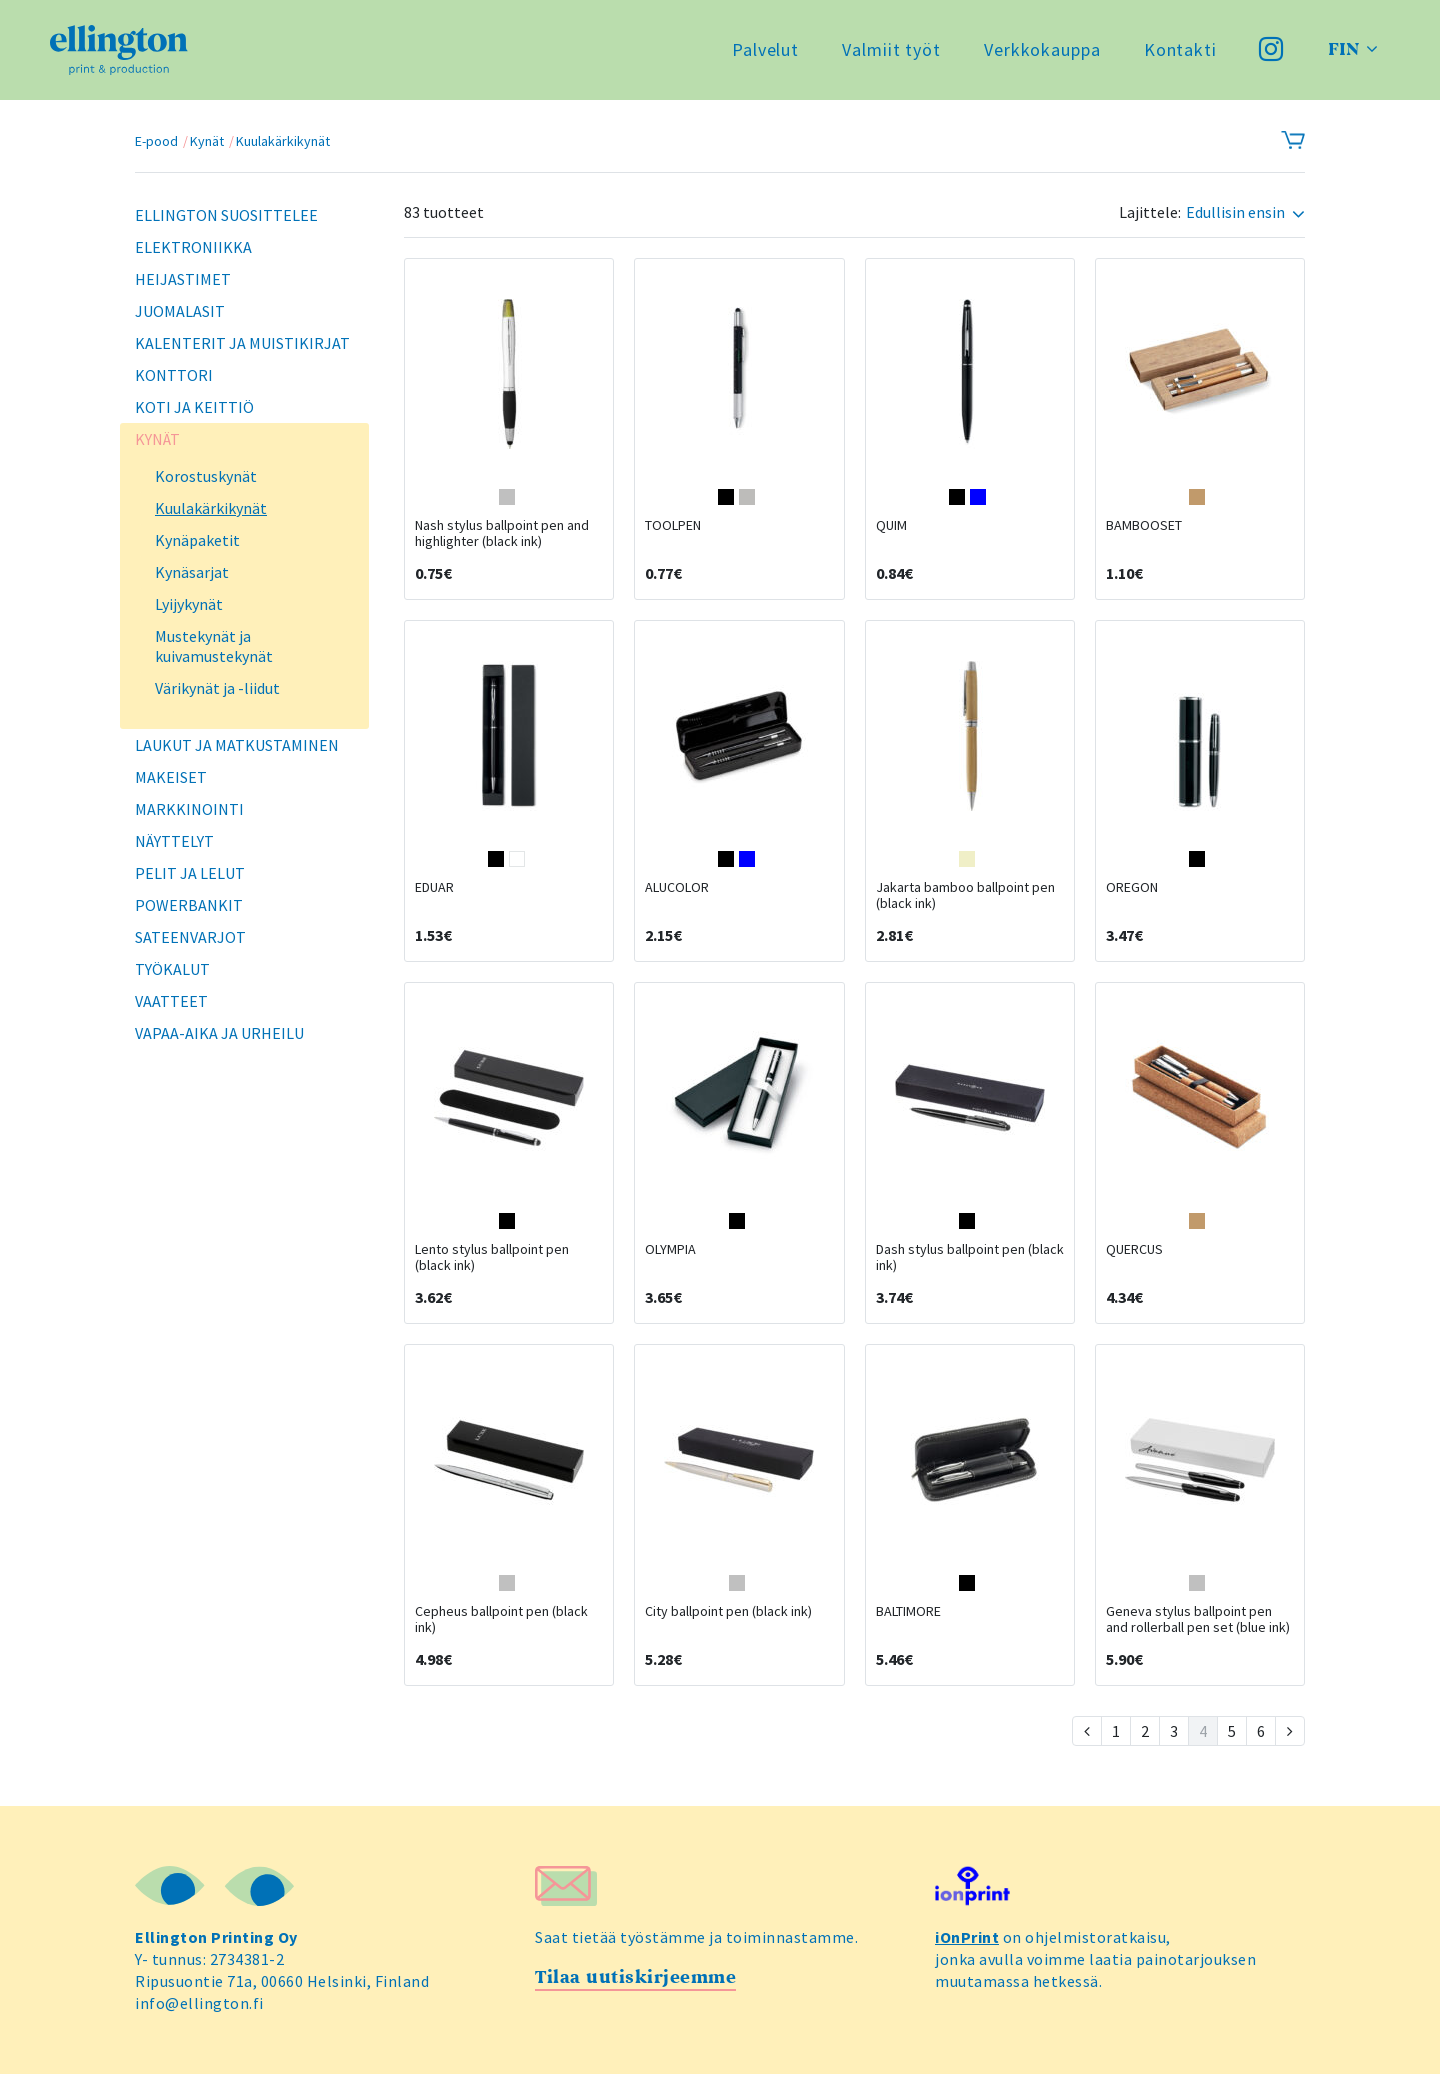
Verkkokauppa (1042, 49)
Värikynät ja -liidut (217, 688)
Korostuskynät (206, 476)
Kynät (207, 141)
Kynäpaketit (197, 540)
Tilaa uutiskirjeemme (635, 1977)
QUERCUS (1134, 1249)
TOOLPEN (673, 525)
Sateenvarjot (190, 937)
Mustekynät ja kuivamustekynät (214, 646)
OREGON (1132, 887)
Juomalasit (180, 311)
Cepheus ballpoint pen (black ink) (501, 1619)
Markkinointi (189, 809)
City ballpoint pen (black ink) (728, 1611)
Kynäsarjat (192, 572)
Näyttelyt (174, 841)
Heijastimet (183, 279)
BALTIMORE (908, 1611)
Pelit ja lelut (190, 873)
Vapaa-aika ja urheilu (219, 1033)
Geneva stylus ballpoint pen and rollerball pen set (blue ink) (1198, 1619)
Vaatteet (171, 1001)
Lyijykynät (189, 604)
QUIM (891, 525)
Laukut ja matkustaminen (237, 745)
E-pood (156, 141)
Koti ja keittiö (194, 407)
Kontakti (1180, 49)
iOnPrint (967, 1937)
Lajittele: (1150, 212)
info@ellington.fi (199, 2003)
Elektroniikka (193, 247)
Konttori (174, 375)
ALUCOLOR (677, 887)
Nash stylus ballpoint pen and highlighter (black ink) (502, 533)
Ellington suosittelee (226, 215)
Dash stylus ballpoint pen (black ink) (970, 1257)
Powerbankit (189, 905)
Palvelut (765, 49)
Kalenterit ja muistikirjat (242, 343)
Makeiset (171, 777)
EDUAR (434, 887)
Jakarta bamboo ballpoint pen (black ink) (965, 895)
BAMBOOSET (1144, 525)
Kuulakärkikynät (283, 141)
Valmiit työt (891, 49)
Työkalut (172, 969)
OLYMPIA (670, 1249)
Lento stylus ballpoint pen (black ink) (492, 1257)
